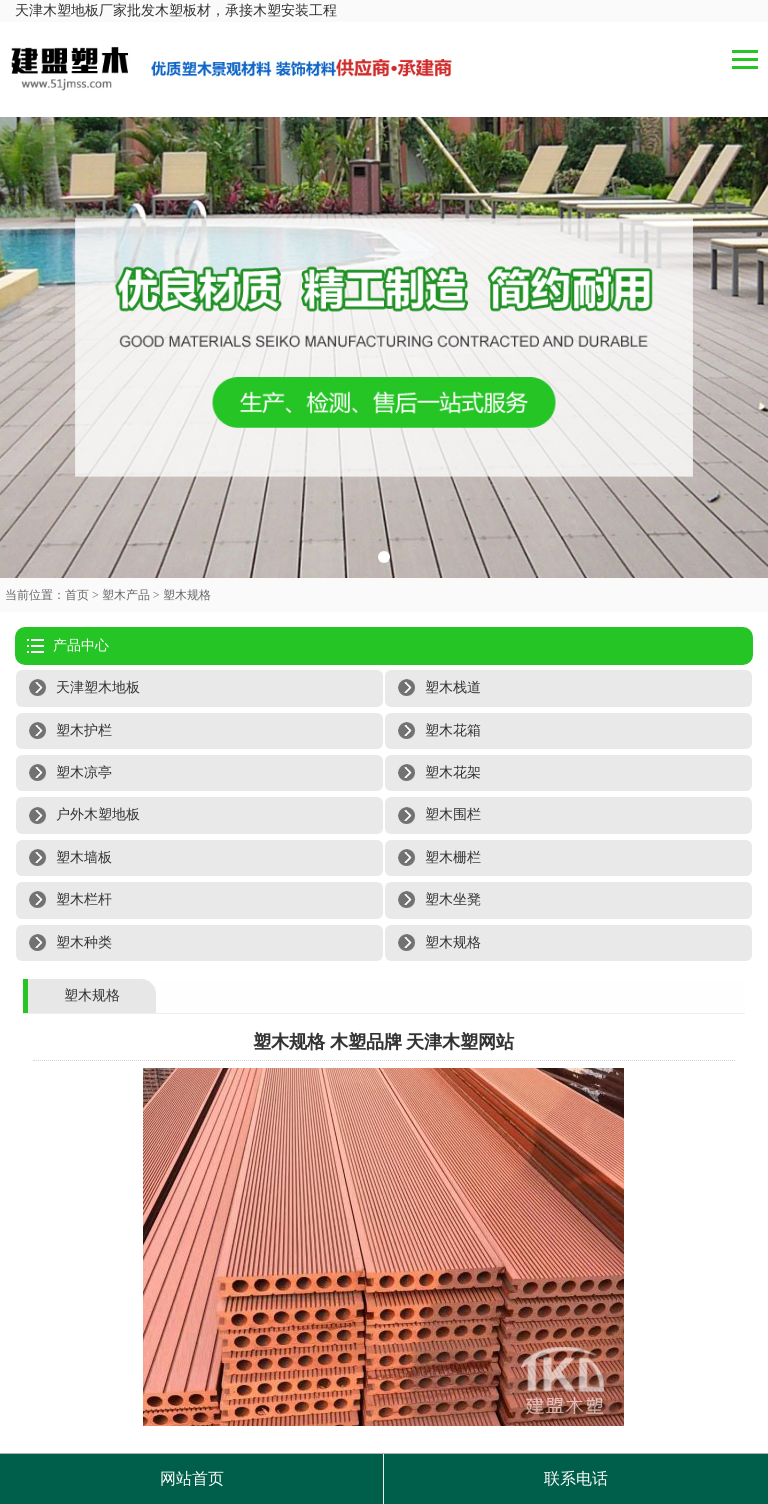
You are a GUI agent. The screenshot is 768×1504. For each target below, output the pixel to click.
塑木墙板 (84, 857)
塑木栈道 (453, 687)
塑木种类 (84, 942)
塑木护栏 (84, 730)
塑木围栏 (453, 814)
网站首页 (192, 1478)
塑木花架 (453, 772)
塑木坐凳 (453, 899)
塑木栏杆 (84, 899)
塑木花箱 (453, 730)
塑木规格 (187, 595)
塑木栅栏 (453, 857)
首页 (77, 595)
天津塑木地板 (98, 687)
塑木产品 (126, 595)
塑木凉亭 (84, 772)
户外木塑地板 (98, 814)
